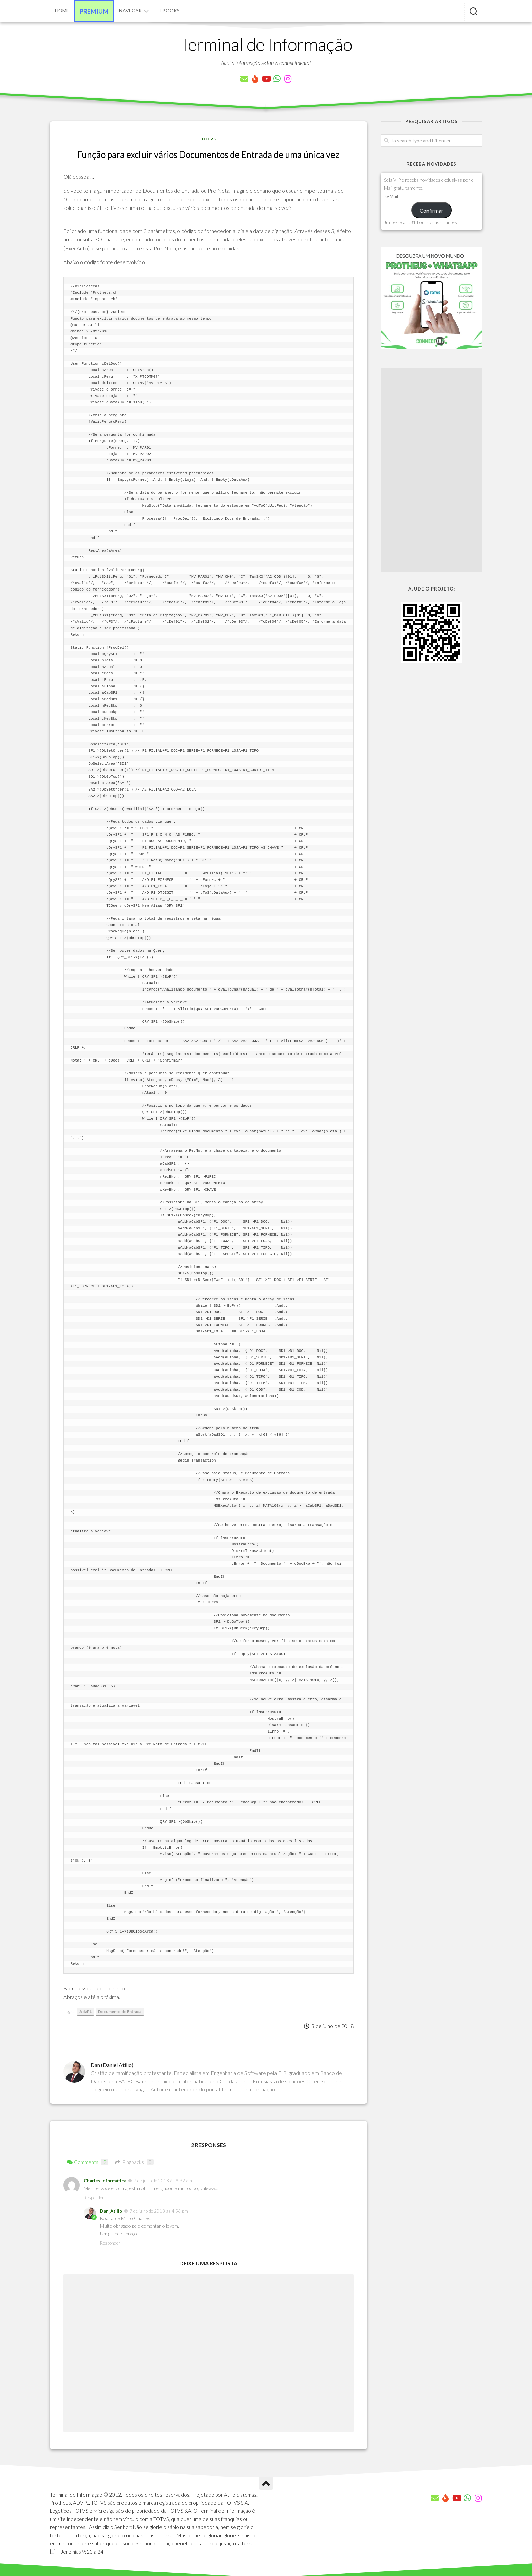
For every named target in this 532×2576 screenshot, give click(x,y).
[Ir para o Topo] (266, 2483)
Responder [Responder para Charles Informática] (94, 2197)
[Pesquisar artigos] (473, 12)
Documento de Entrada (119, 2011)
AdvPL (85, 2011)
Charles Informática (105, 2180)
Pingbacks (134, 2162)
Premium (94, 11)
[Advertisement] (431, 470)
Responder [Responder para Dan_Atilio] (110, 2243)
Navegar (130, 10)
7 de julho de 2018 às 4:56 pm (159, 2211)
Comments (87, 2162)
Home (62, 10)
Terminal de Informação (266, 44)
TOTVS (208, 138)
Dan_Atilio (111, 2211)
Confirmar (431, 210)
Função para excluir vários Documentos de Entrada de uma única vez (208, 154)
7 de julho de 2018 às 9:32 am (163, 2180)
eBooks (170, 10)
